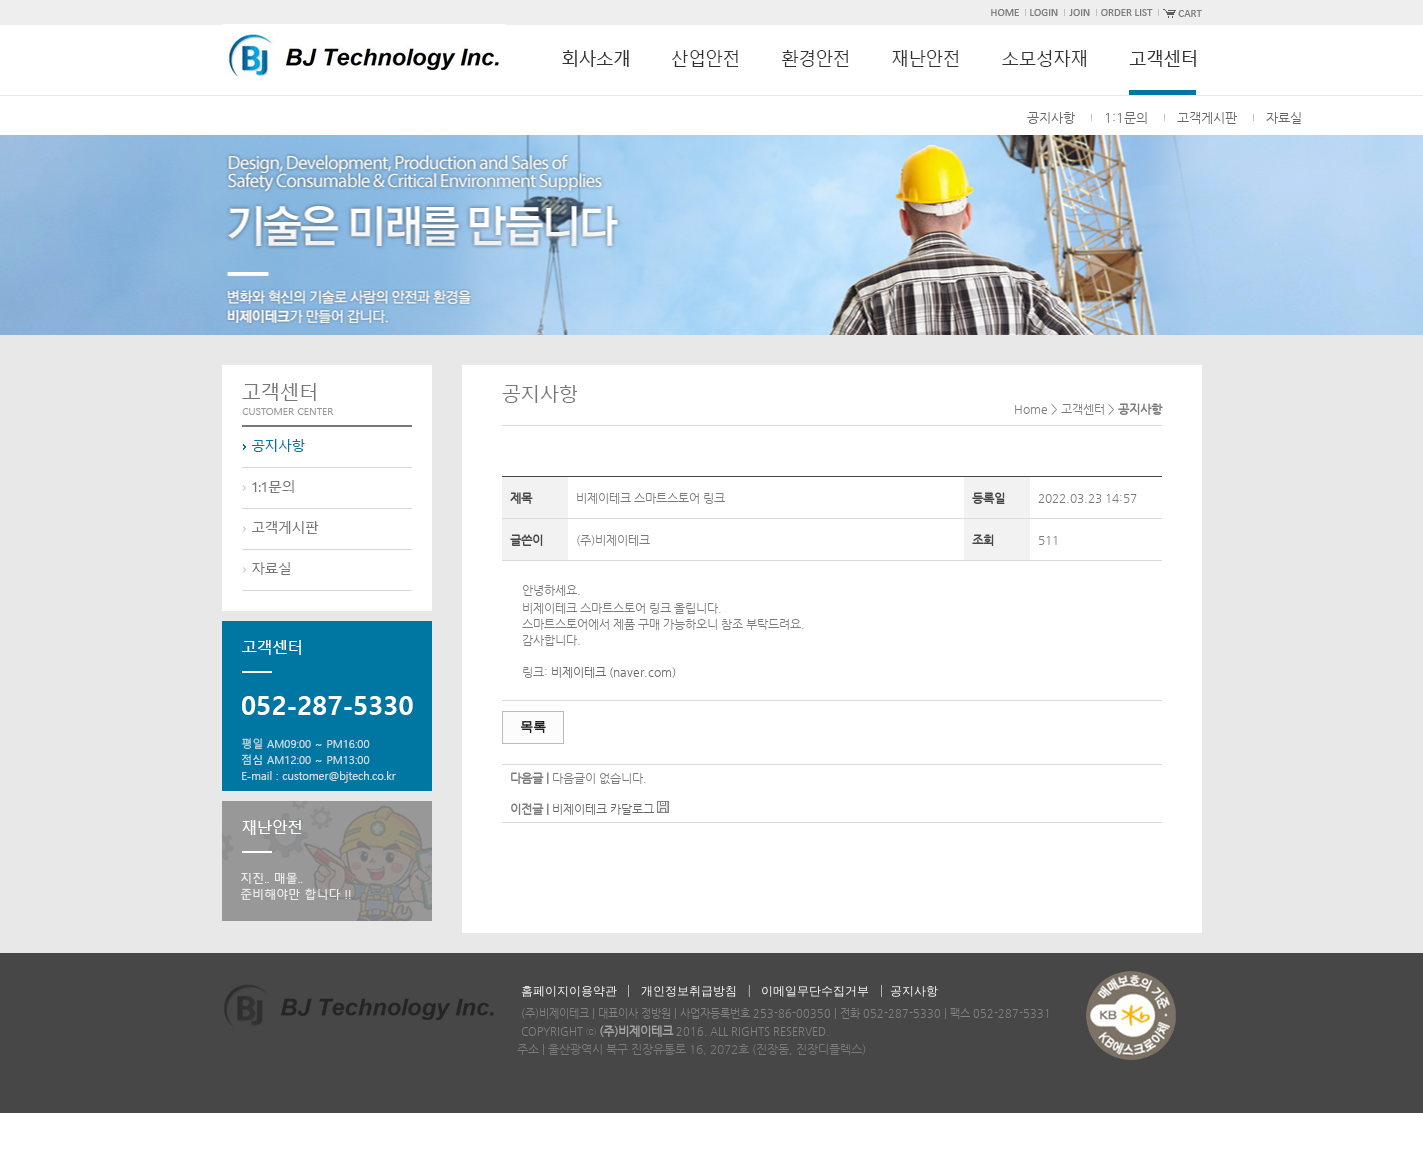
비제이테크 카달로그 (603, 809)
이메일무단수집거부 (815, 991)
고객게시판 (1207, 117)
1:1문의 (1126, 117)
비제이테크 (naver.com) (613, 672)
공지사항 (1051, 117)
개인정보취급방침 (689, 991)
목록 (533, 726)
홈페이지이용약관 (569, 991)
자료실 (1284, 117)
